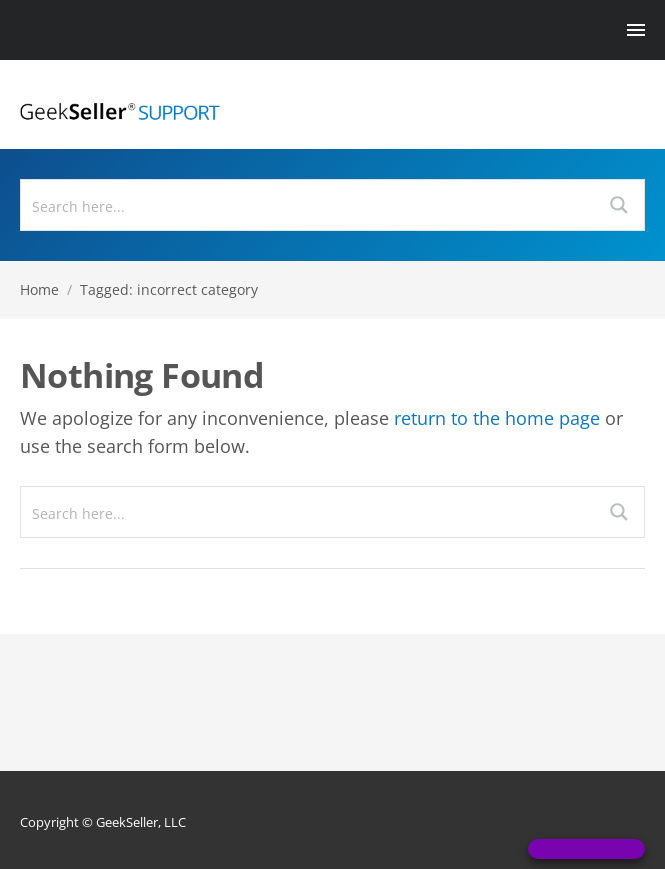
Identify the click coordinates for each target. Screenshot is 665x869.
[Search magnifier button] (619, 205)
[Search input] (308, 205)
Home (39, 289)
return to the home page (497, 418)
